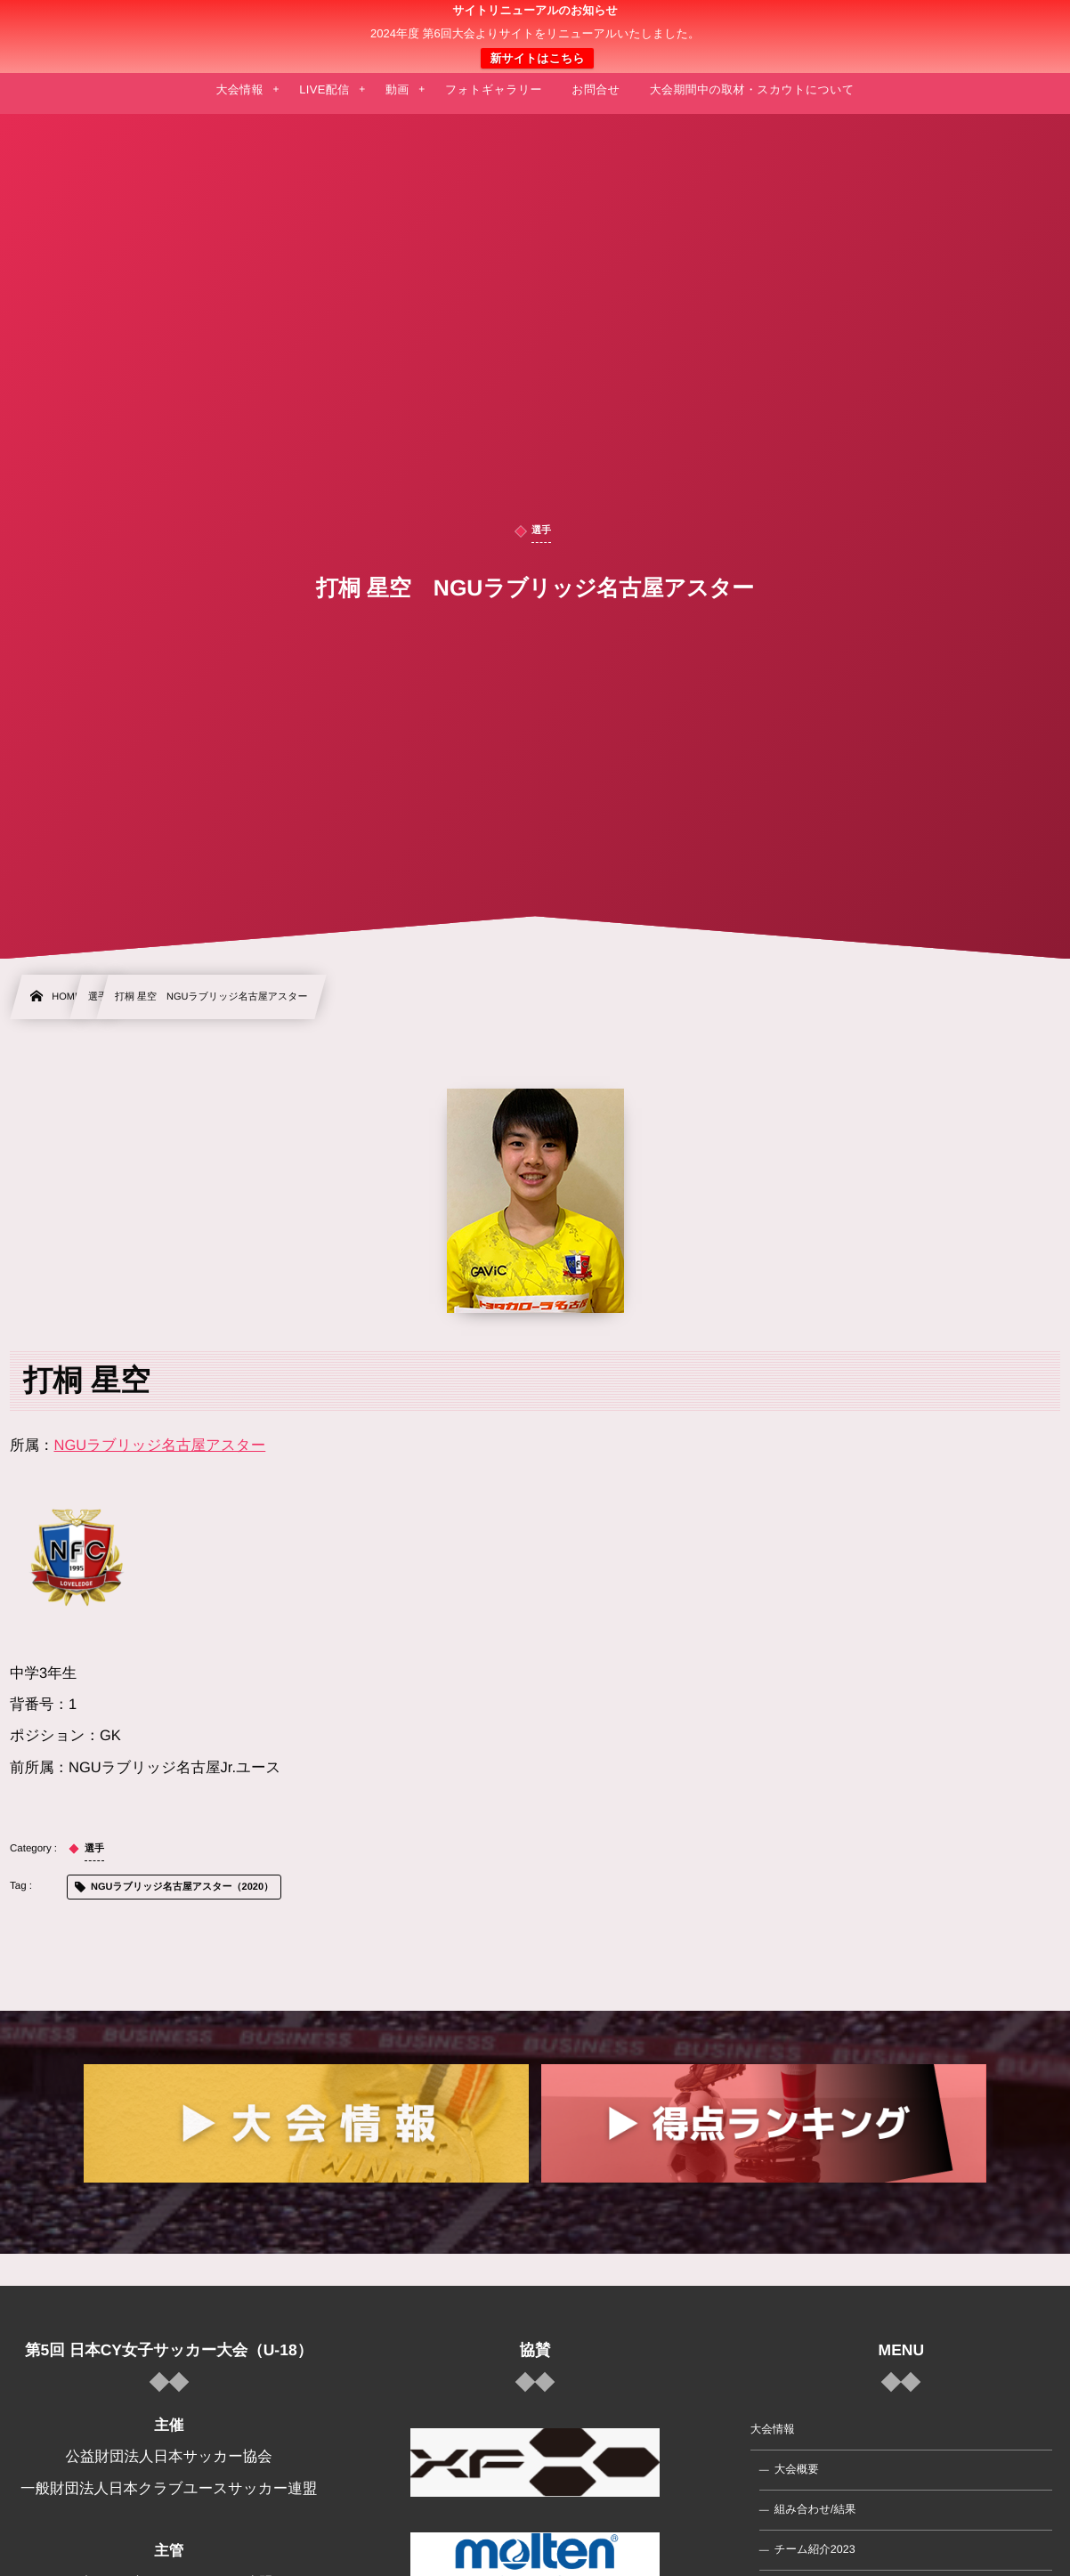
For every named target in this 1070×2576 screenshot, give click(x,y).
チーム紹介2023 (814, 2549)
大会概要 (796, 2469)
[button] (1023, 24)
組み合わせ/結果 (815, 2509)
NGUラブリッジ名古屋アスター (160, 1446)
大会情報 (772, 2429)
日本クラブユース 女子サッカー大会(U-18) (535, 36)
